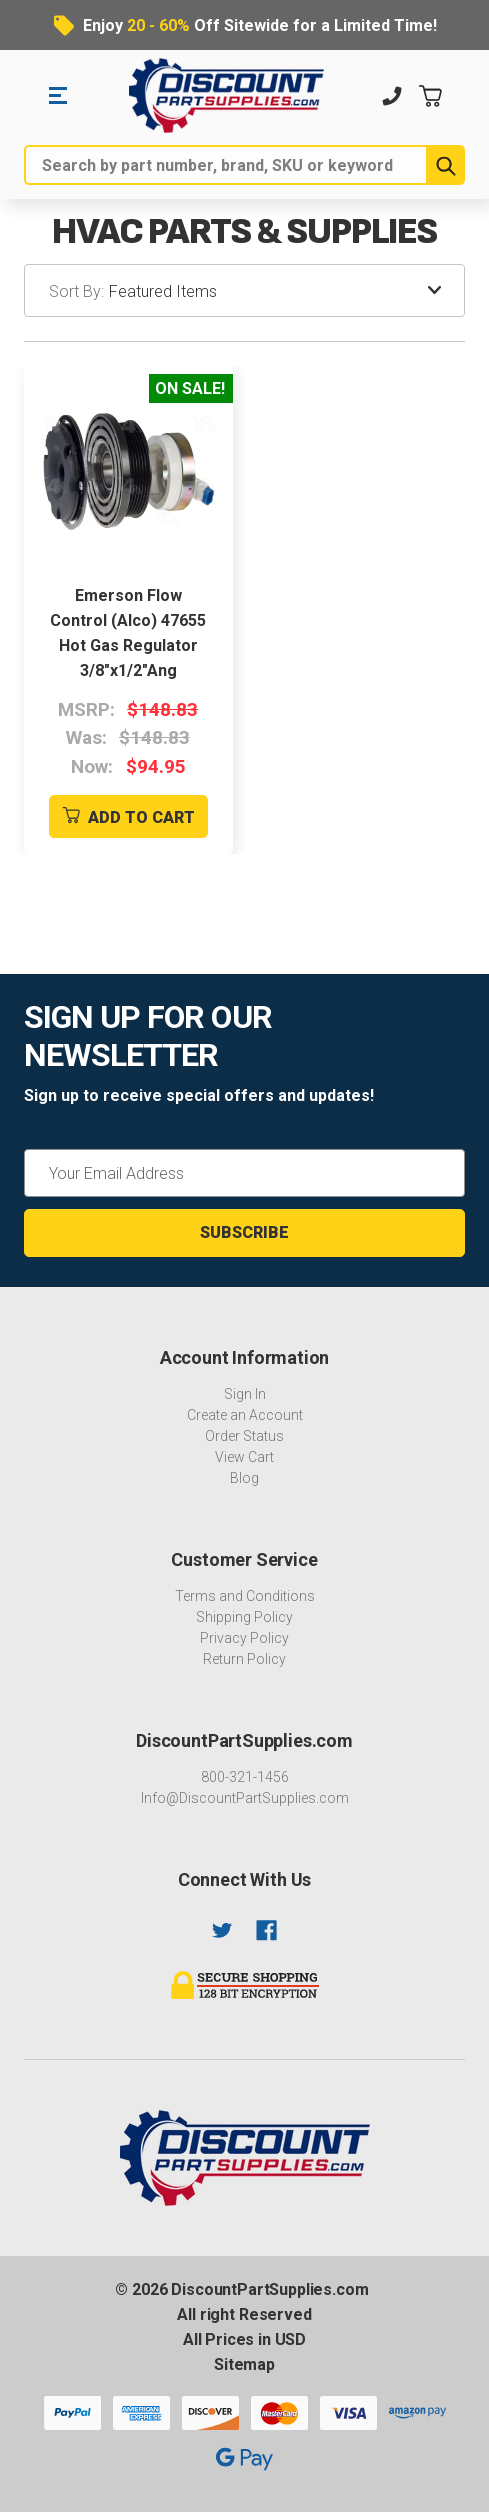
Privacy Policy (244, 1638)
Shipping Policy (244, 1617)
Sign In (245, 1394)
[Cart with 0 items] (430, 96)
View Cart (244, 1457)
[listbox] (286, 291)
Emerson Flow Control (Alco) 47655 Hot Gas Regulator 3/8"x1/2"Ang (128, 633)
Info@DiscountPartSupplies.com (245, 1798)
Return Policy (244, 1659)
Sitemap (244, 2364)
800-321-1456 (245, 1777)
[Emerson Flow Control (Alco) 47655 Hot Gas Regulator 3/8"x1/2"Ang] (128, 470)
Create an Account (245, 1415)
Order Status (244, 1436)
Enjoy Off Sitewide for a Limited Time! (260, 25)
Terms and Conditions (245, 1596)
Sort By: (76, 291)
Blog (244, 1478)
